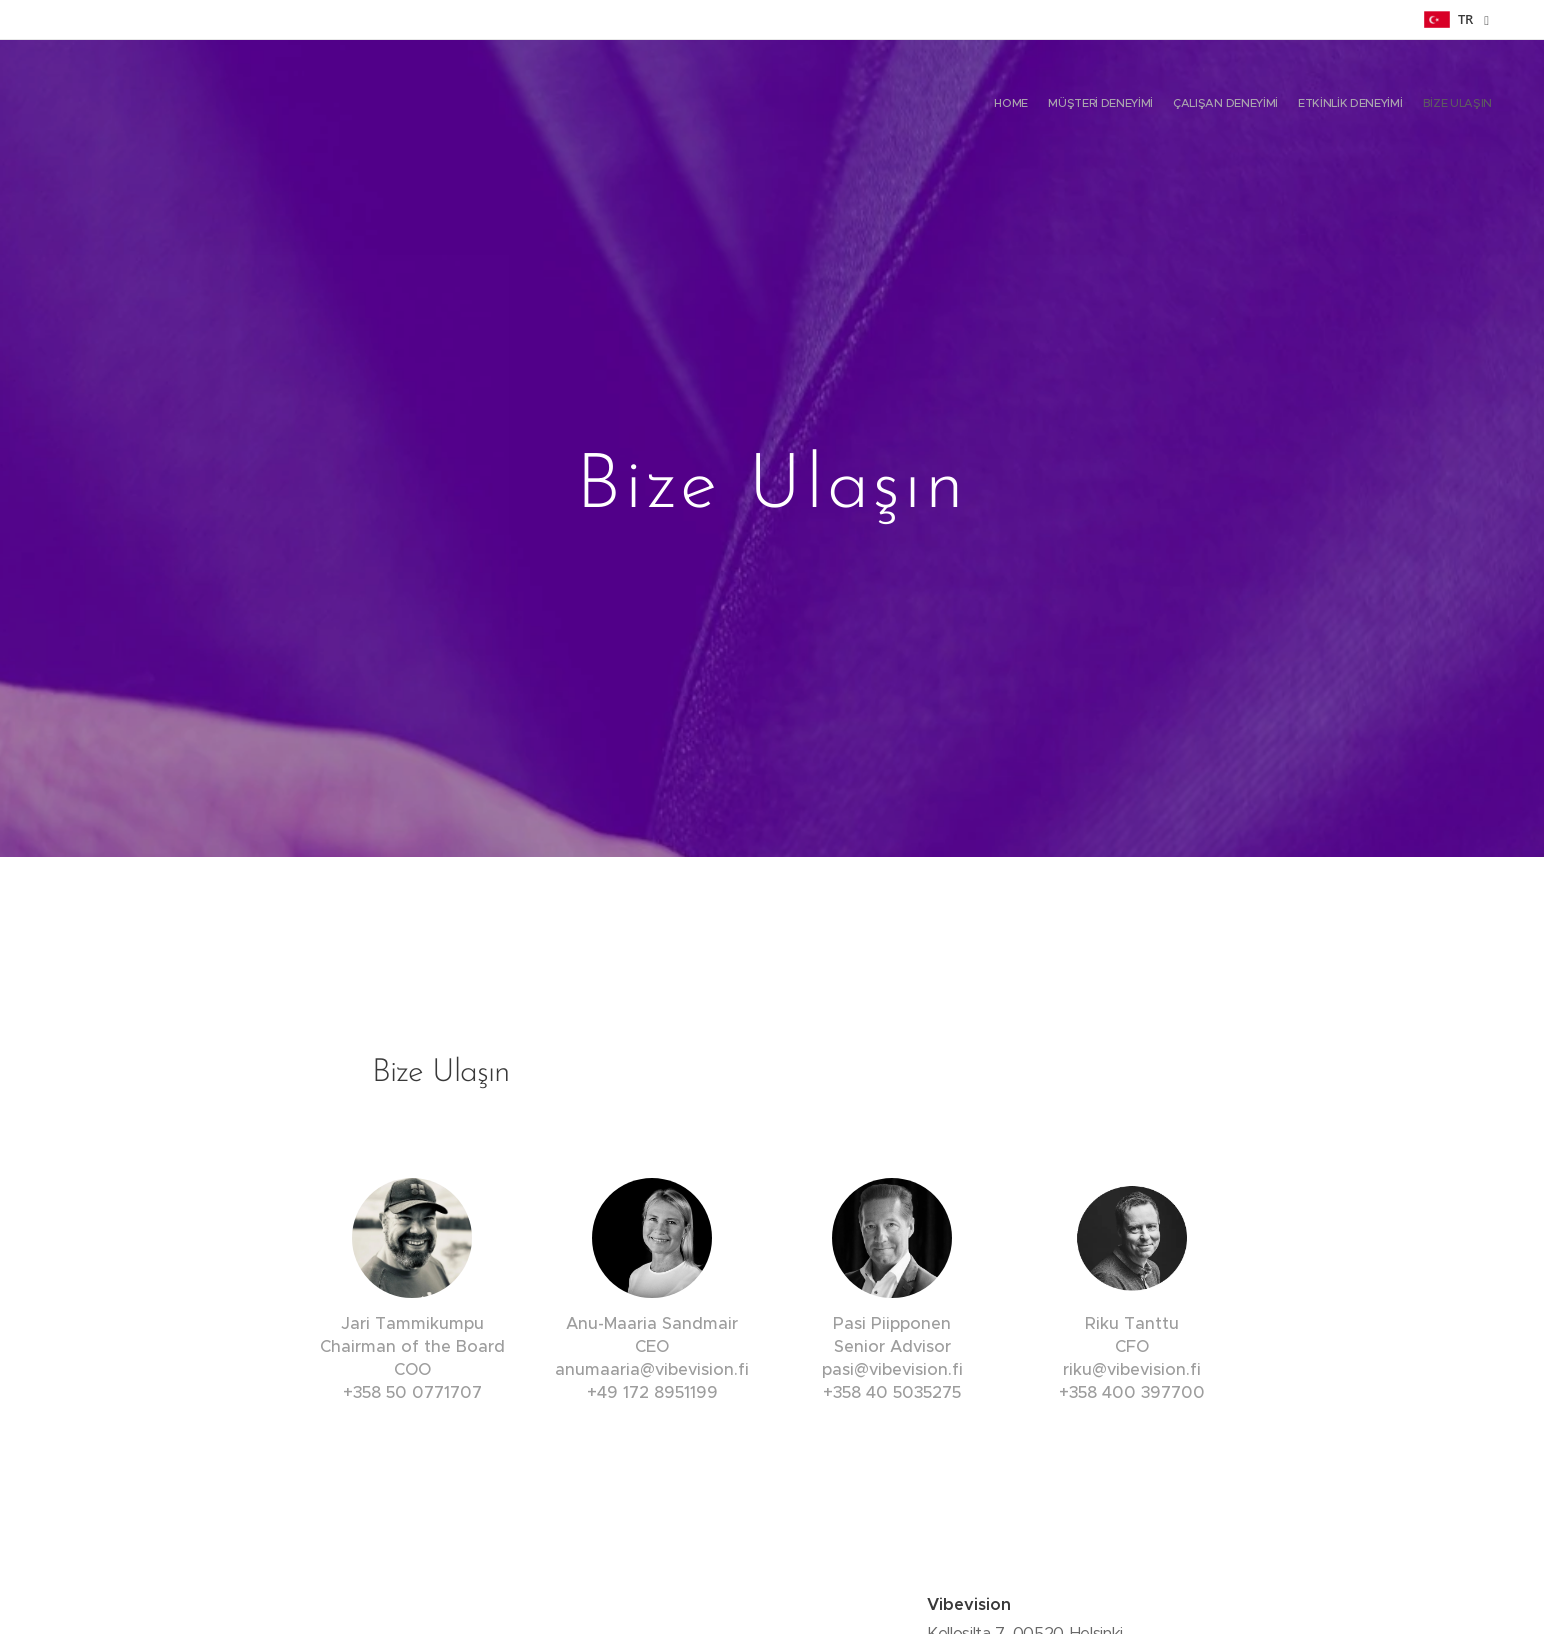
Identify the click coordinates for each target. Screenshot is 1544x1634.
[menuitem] (1414, 105)
